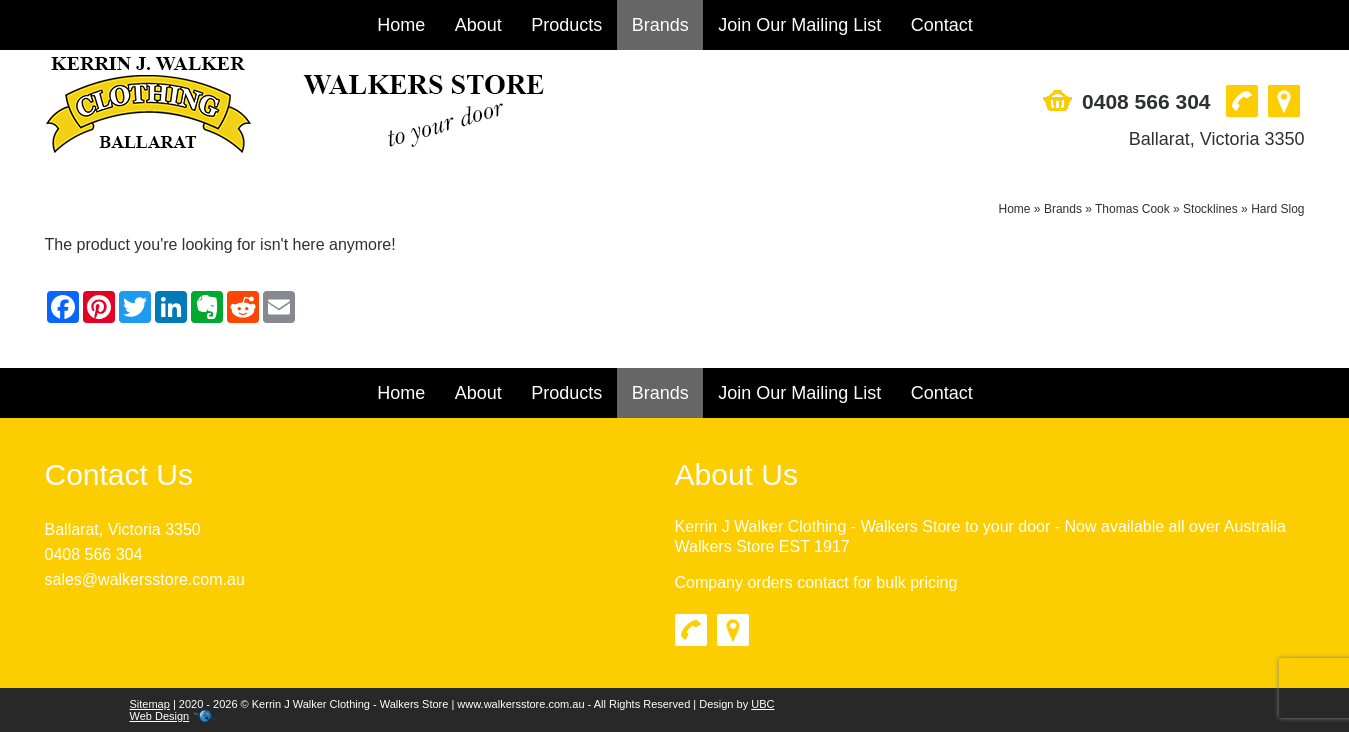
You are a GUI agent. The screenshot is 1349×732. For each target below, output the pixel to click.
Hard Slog (1277, 209)
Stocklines (1210, 209)
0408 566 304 (1146, 101)
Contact (942, 25)
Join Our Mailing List (799, 25)
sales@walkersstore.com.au (145, 579)
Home (401, 25)
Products (566, 25)
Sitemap (150, 704)
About (478, 25)
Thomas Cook (1132, 209)
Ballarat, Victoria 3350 (1217, 139)
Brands (660, 25)
